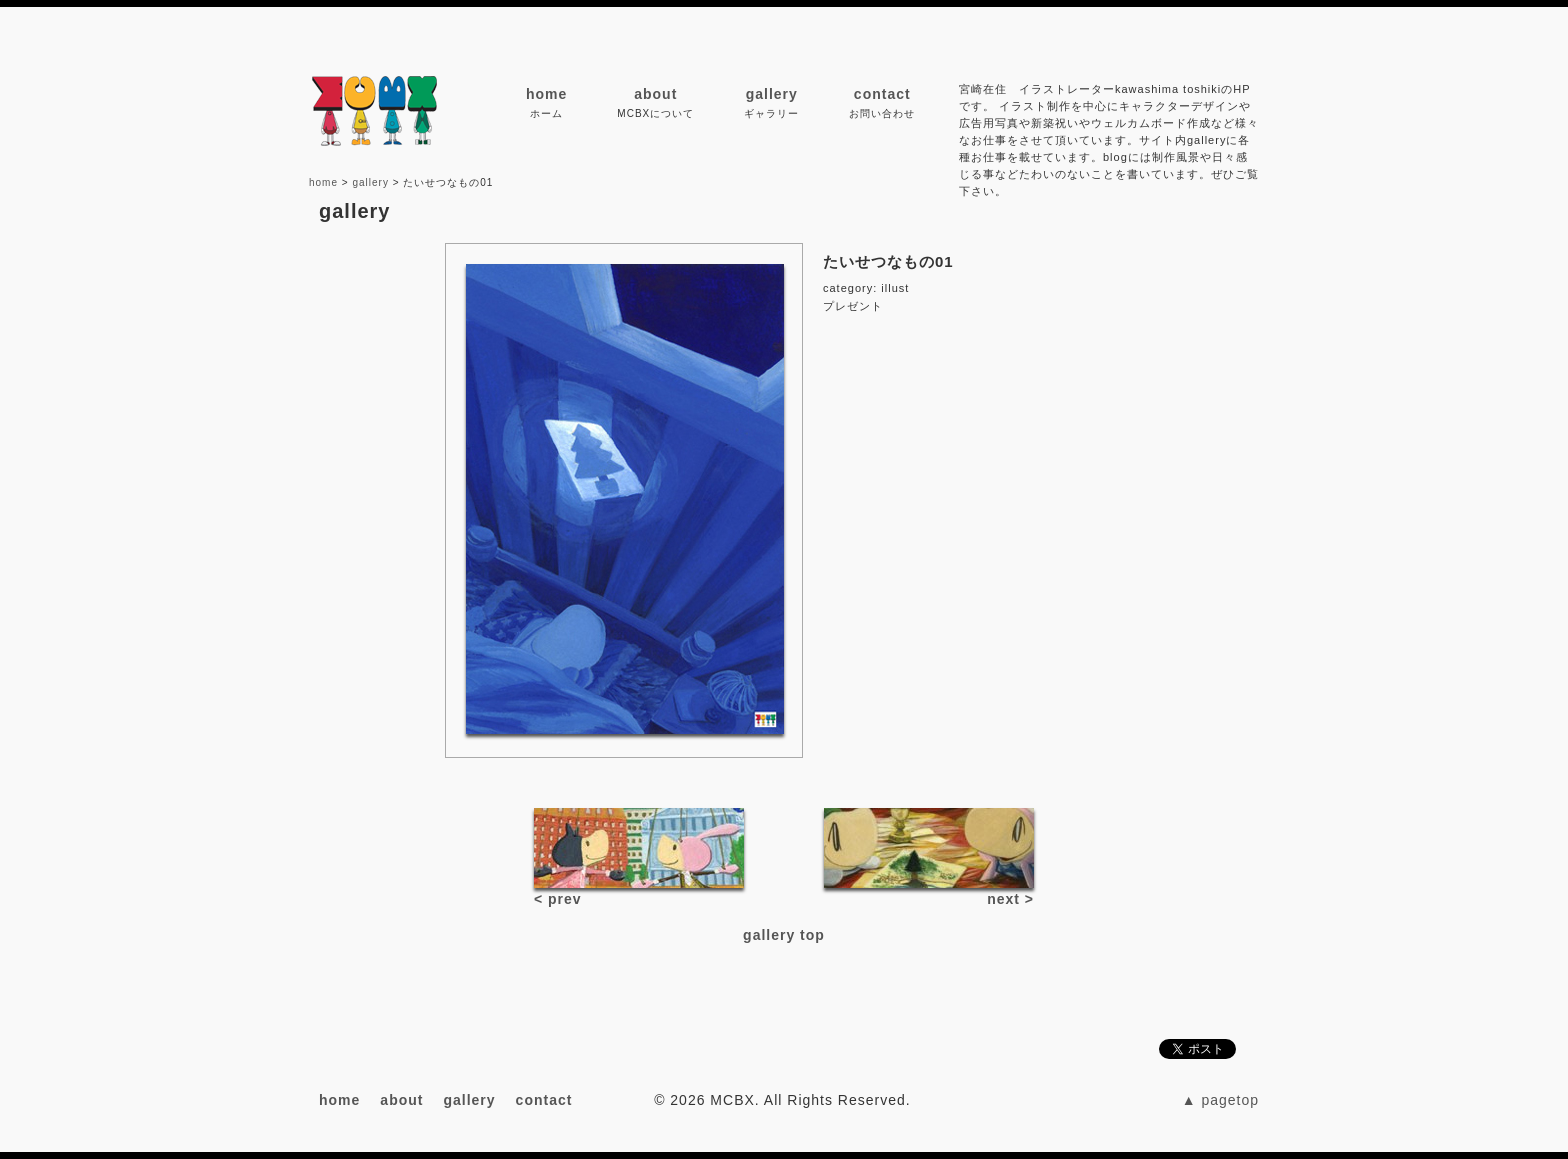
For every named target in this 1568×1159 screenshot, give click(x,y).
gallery (772, 94)
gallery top (784, 935)
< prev (558, 899)
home (546, 94)
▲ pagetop (1220, 1100)
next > (1010, 899)
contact (882, 94)
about (655, 94)
